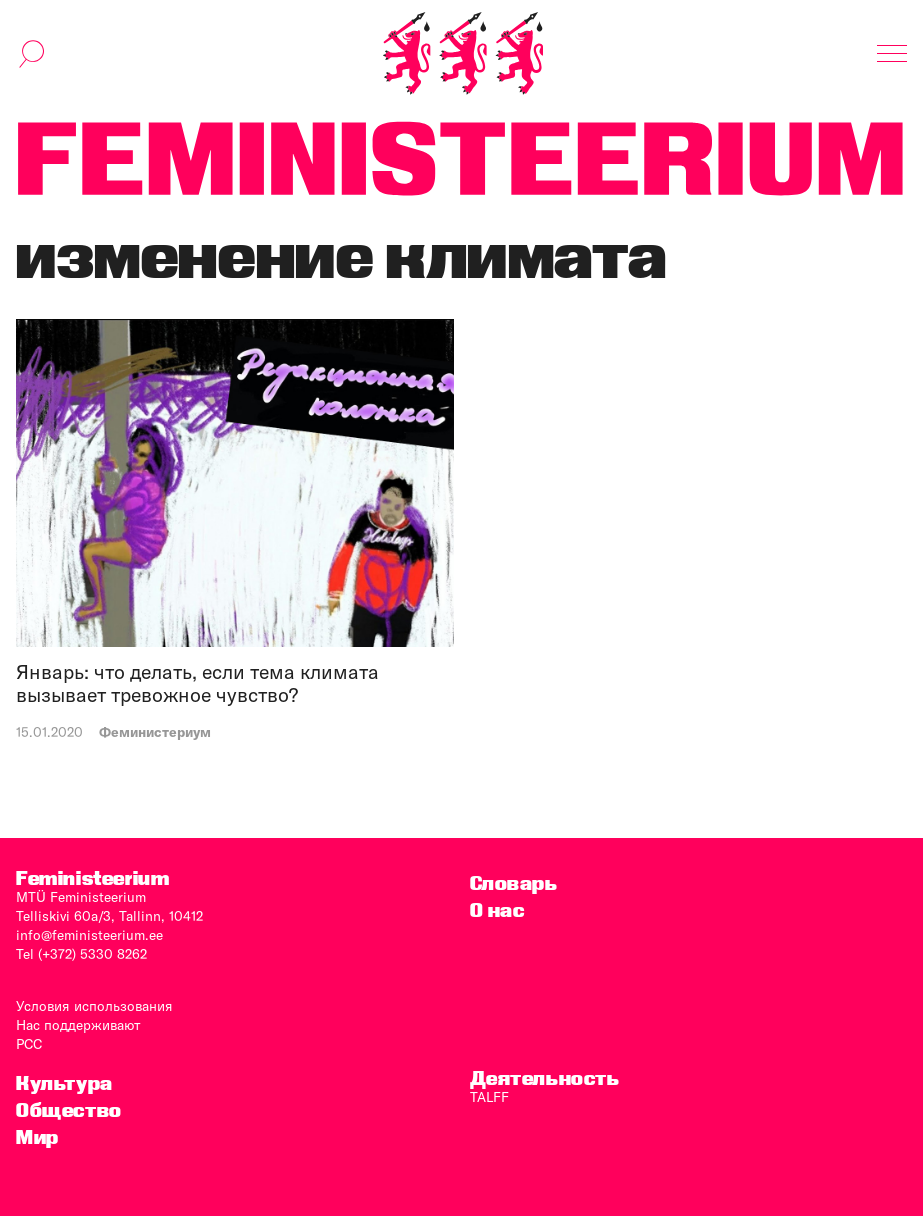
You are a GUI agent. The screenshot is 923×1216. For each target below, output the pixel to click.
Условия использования (94, 1006)
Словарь (514, 883)
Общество (69, 1110)
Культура (64, 1083)
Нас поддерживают (78, 1025)
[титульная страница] (463, 53)
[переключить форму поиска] (32, 54)
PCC (29, 1044)
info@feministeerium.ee (89, 935)
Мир (37, 1137)
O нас (497, 910)
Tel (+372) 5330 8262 (81, 954)
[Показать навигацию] (892, 54)
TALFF (489, 1097)
